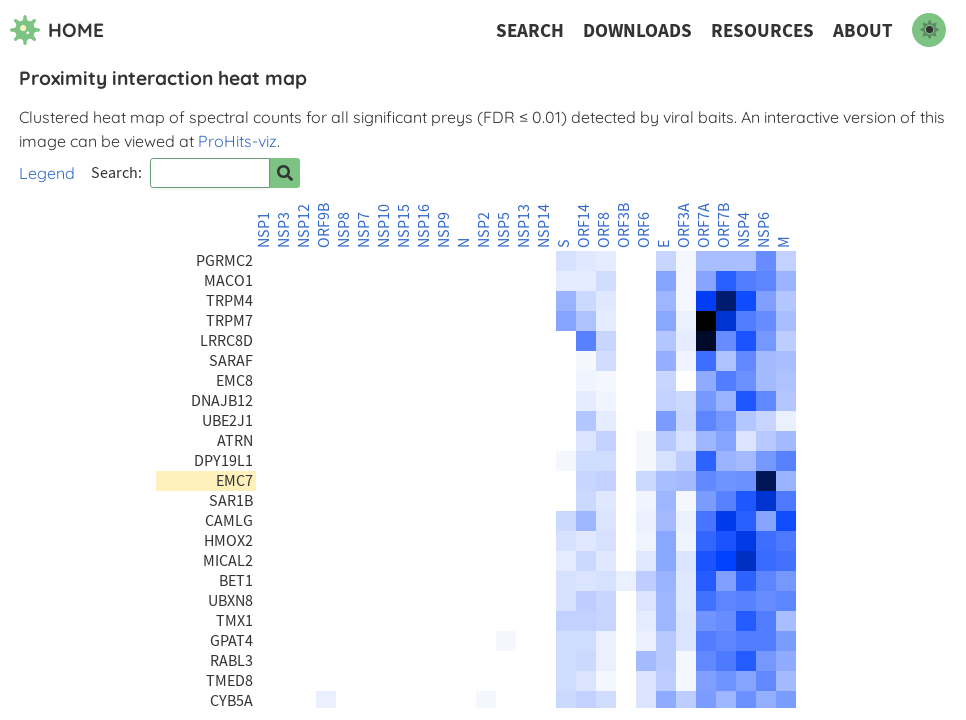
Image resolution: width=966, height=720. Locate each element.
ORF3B (624, 225)
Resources (762, 30)
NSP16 (424, 226)
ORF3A (684, 225)
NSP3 (284, 230)
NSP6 (764, 230)
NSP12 (304, 226)
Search (530, 30)
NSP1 (264, 230)
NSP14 (544, 226)
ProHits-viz (237, 141)
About (863, 30)
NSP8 (344, 230)
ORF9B (324, 225)
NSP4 (744, 230)
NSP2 (484, 230)
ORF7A (704, 225)
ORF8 (604, 230)
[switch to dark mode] (929, 30)
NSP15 (404, 226)
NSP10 (384, 226)
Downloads (637, 30)
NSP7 (364, 230)
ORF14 (584, 226)
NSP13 (524, 226)
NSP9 (444, 230)
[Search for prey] (285, 173)
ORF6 (644, 230)
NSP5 (504, 230)
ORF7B (724, 225)
